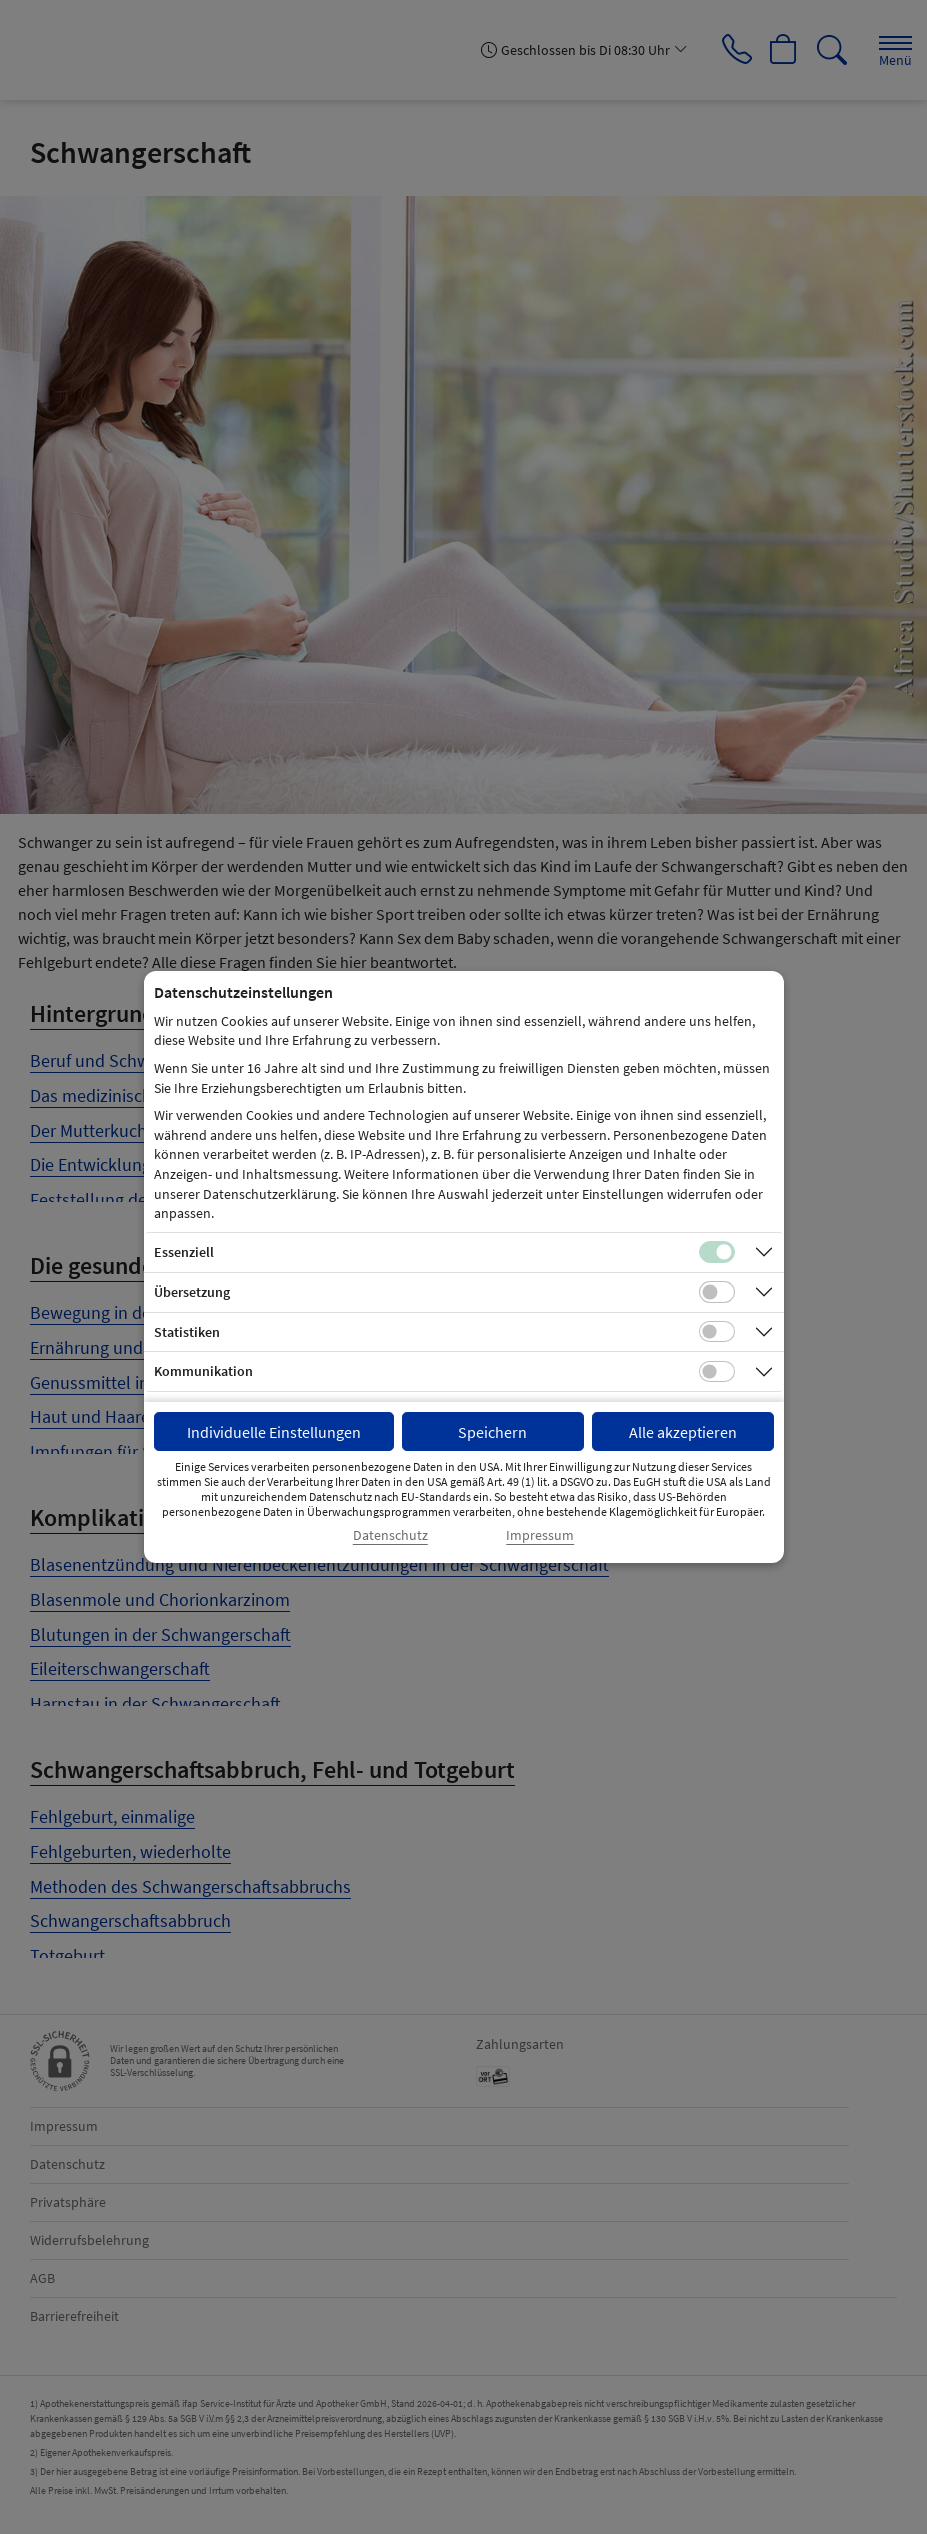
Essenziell (184, 1252)
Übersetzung (192, 1292)
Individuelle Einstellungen (274, 1432)
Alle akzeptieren (683, 1432)
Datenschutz (390, 1535)
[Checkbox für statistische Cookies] (717, 1332)
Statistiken (187, 1332)
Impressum (540, 1535)
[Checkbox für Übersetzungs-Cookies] (717, 1292)
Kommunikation (203, 1371)
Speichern (492, 1432)
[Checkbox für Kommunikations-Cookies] (717, 1372)
